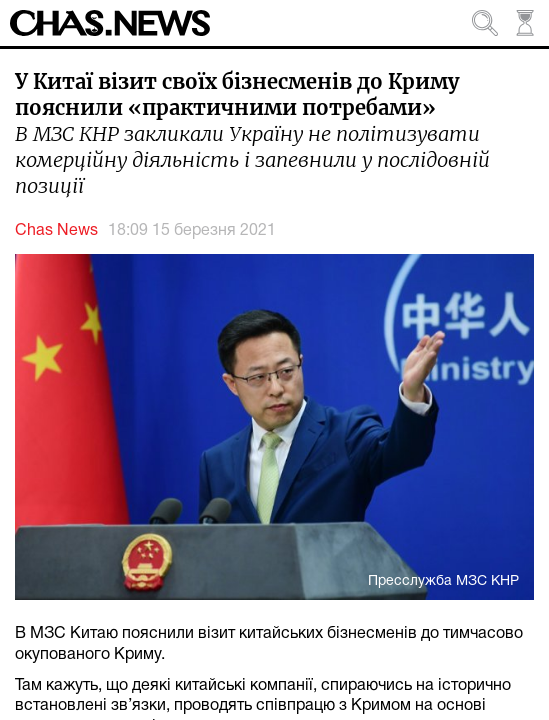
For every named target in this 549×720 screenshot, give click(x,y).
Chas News (56, 231)
